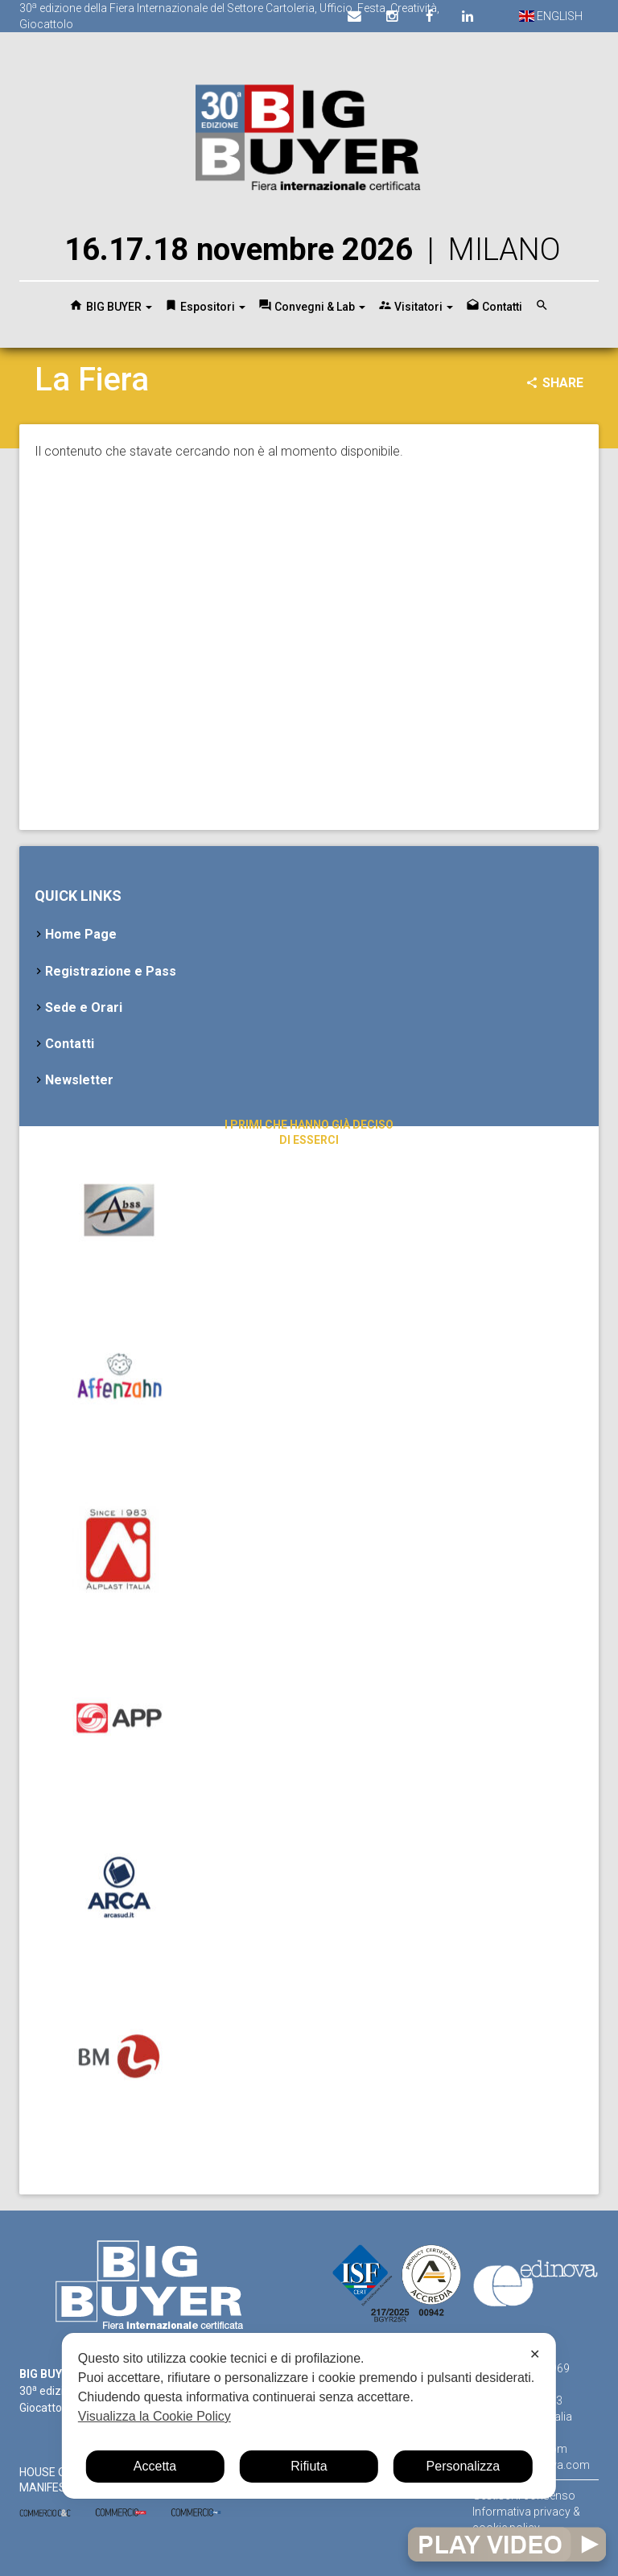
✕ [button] (534, 2354)
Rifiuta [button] (308, 2466)
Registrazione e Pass (110, 971)
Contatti (69, 1043)
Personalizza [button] (463, 2466)
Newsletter (79, 1080)
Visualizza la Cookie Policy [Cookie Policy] (154, 2416)
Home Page (81, 934)
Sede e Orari (83, 1007)
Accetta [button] (155, 2466)
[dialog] (309, 2416)
